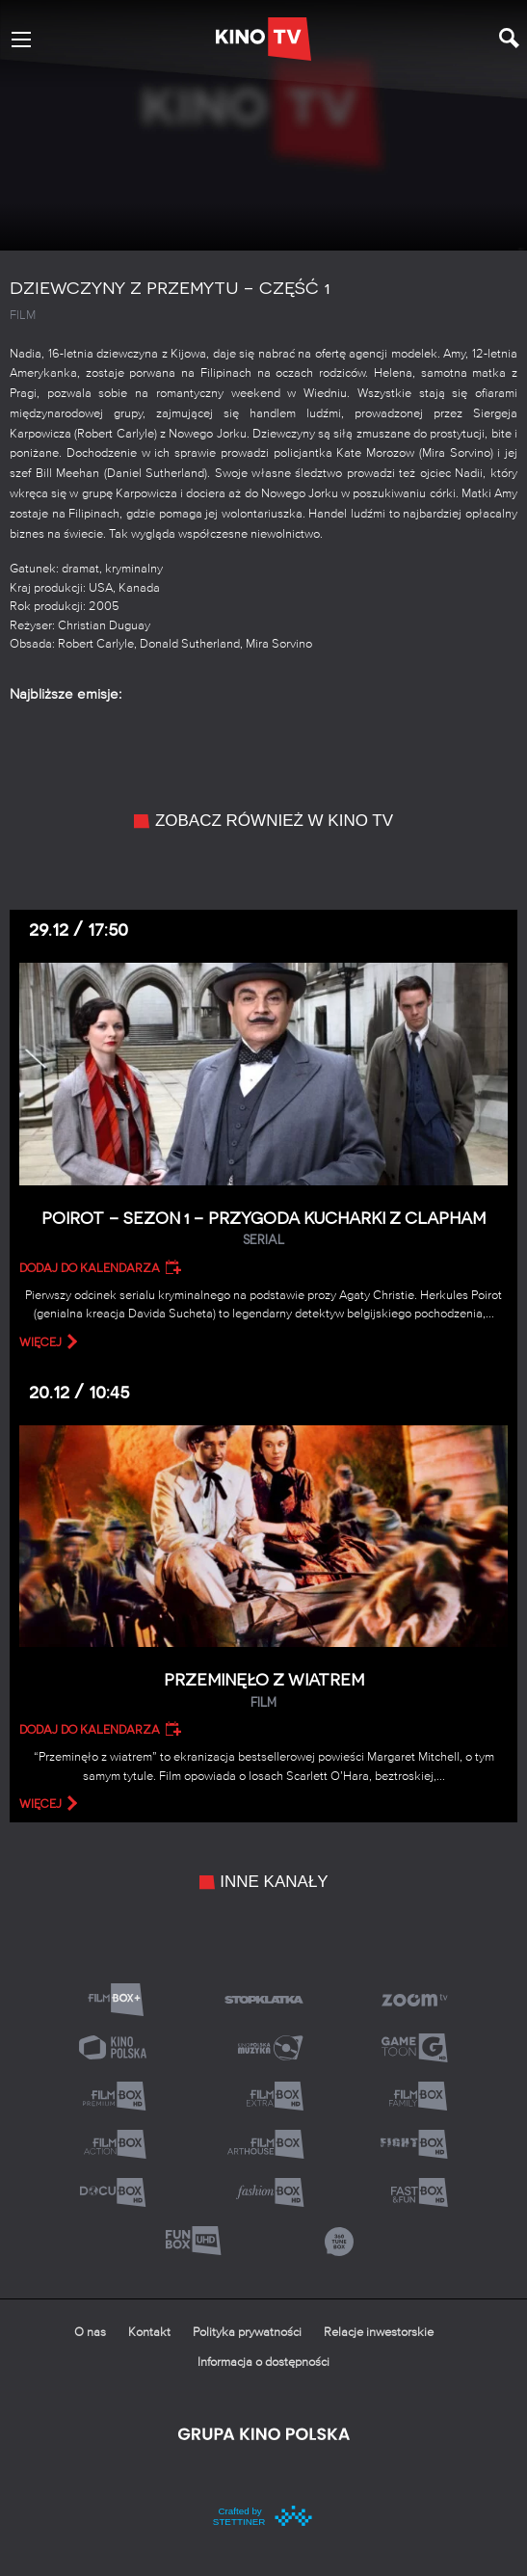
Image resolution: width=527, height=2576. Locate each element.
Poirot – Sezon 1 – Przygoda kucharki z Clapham (263, 1229)
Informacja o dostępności (263, 2362)
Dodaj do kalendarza (89, 1268)
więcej (40, 1342)
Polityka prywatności (247, 2332)
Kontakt (149, 2332)
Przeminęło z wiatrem (263, 1691)
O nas (90, 2332)
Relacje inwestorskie (379, 2332)
